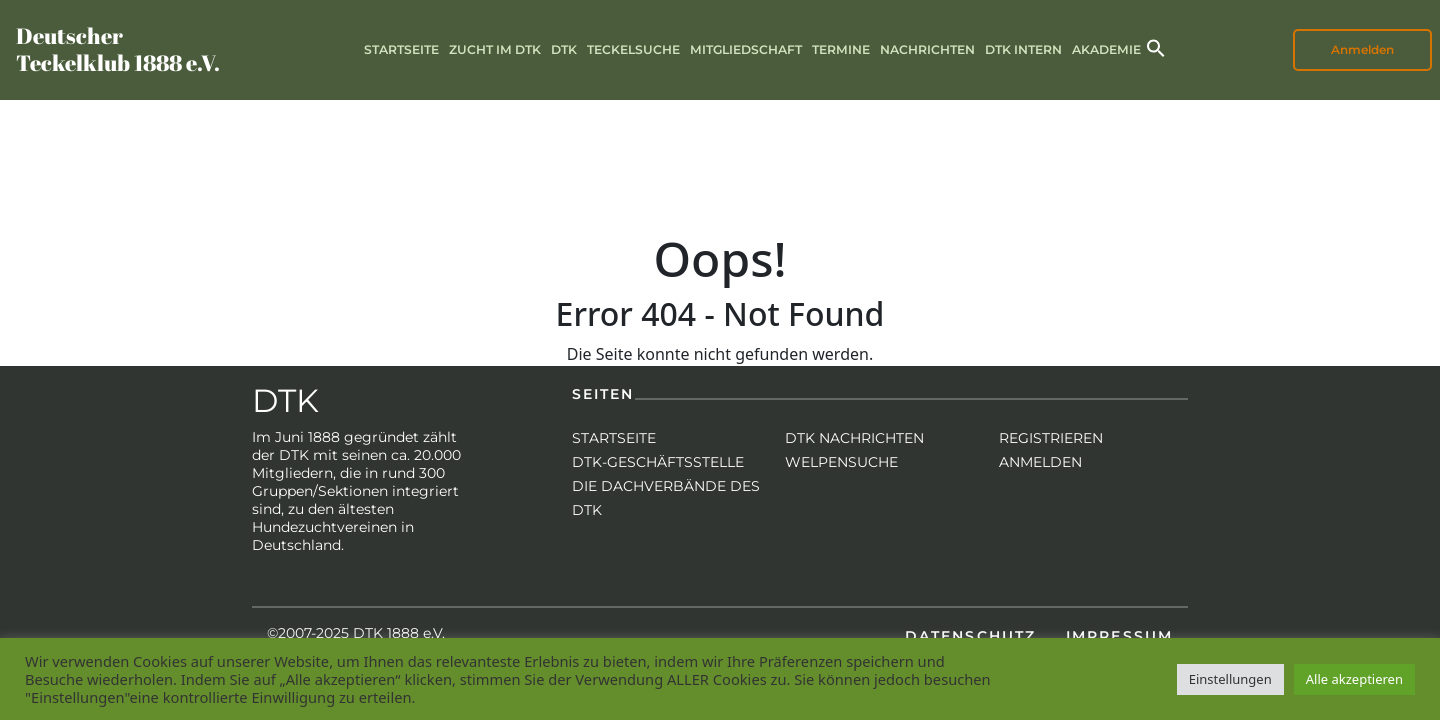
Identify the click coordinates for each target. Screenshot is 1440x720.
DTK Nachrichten (854, 438)
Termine (841, 49)
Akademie (1106, 49)
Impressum (1119, 636)
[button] (1156, 46)
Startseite (401, 49)
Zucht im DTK (495, 49)
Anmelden (1362, 49)
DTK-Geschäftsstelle (658, 462)
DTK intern (1023, 49)
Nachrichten (927, 49)
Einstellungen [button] (1230, 679)
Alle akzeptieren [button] (1354, 679)
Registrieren (1051, 438)
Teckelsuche (633, 49)
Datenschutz (970, 636)
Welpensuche (841, 462)
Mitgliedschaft (746, 49)
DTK (564, 49)
